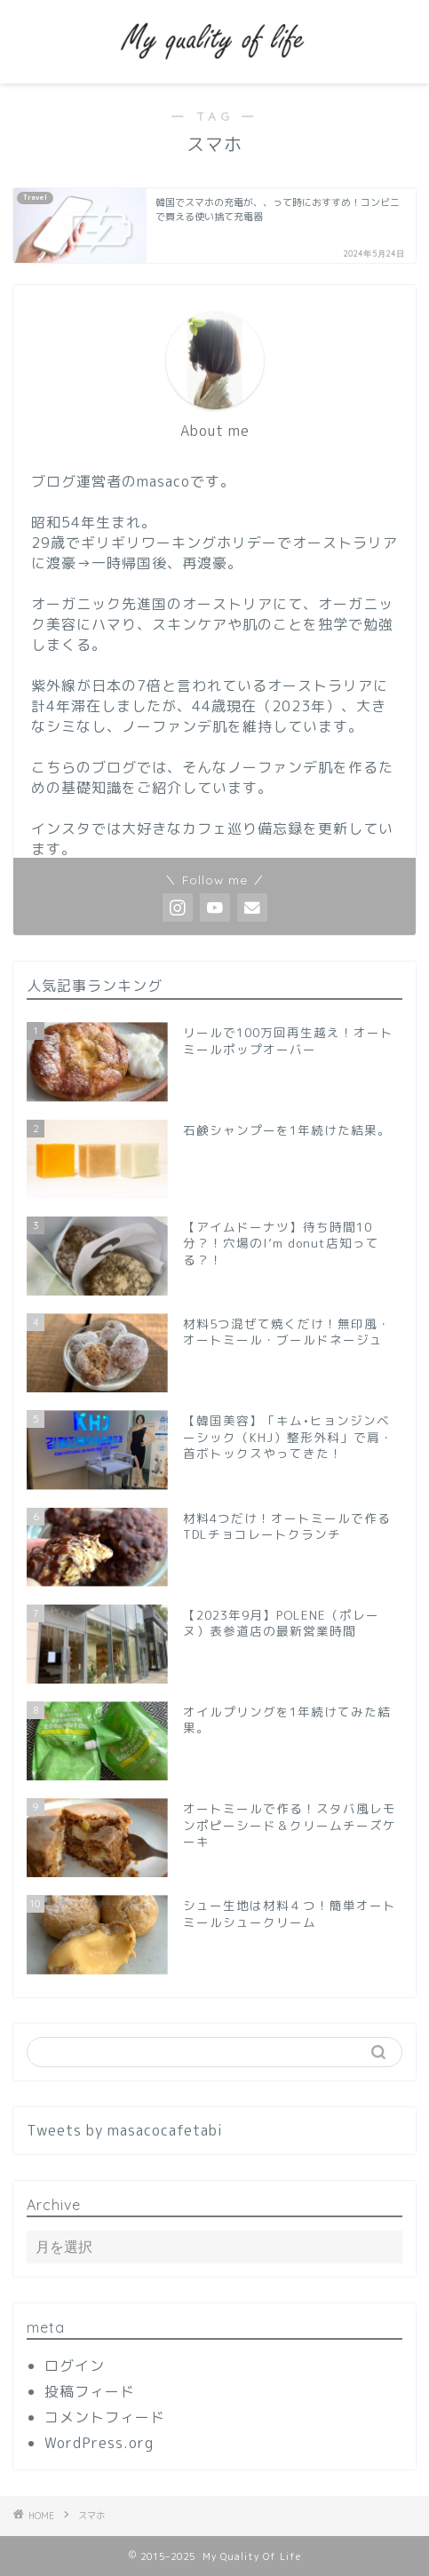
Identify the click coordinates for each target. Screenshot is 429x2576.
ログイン (74, 2365)
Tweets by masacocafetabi (125, 2130)
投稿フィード (89, 2391)
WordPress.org (99, 2443)
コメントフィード (104, 2417)
